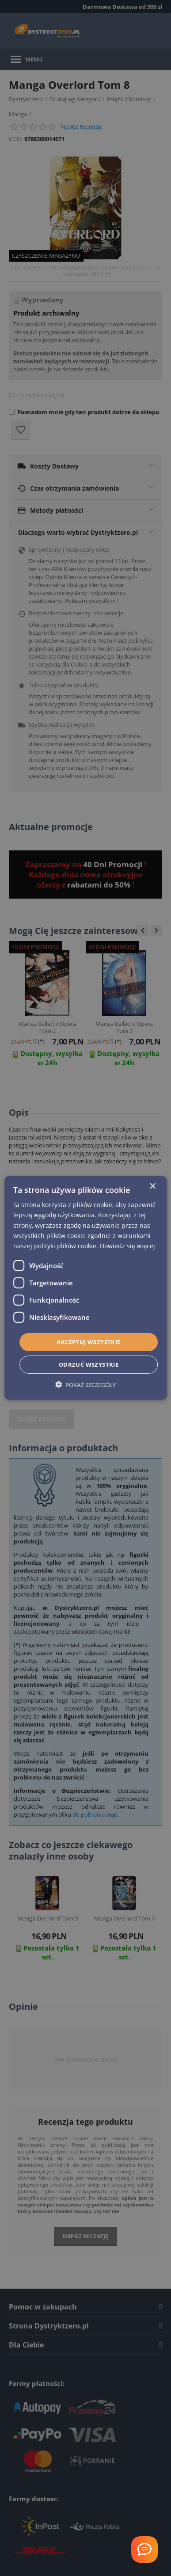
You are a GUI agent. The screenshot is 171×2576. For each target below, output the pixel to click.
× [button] (152, 1186)
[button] (85, 1384)
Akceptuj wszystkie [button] (88, 1342)
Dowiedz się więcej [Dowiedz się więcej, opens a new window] (128, 1246)
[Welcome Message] (144, 2549)
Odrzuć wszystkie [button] (88, 1364)
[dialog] (85, 1288)
